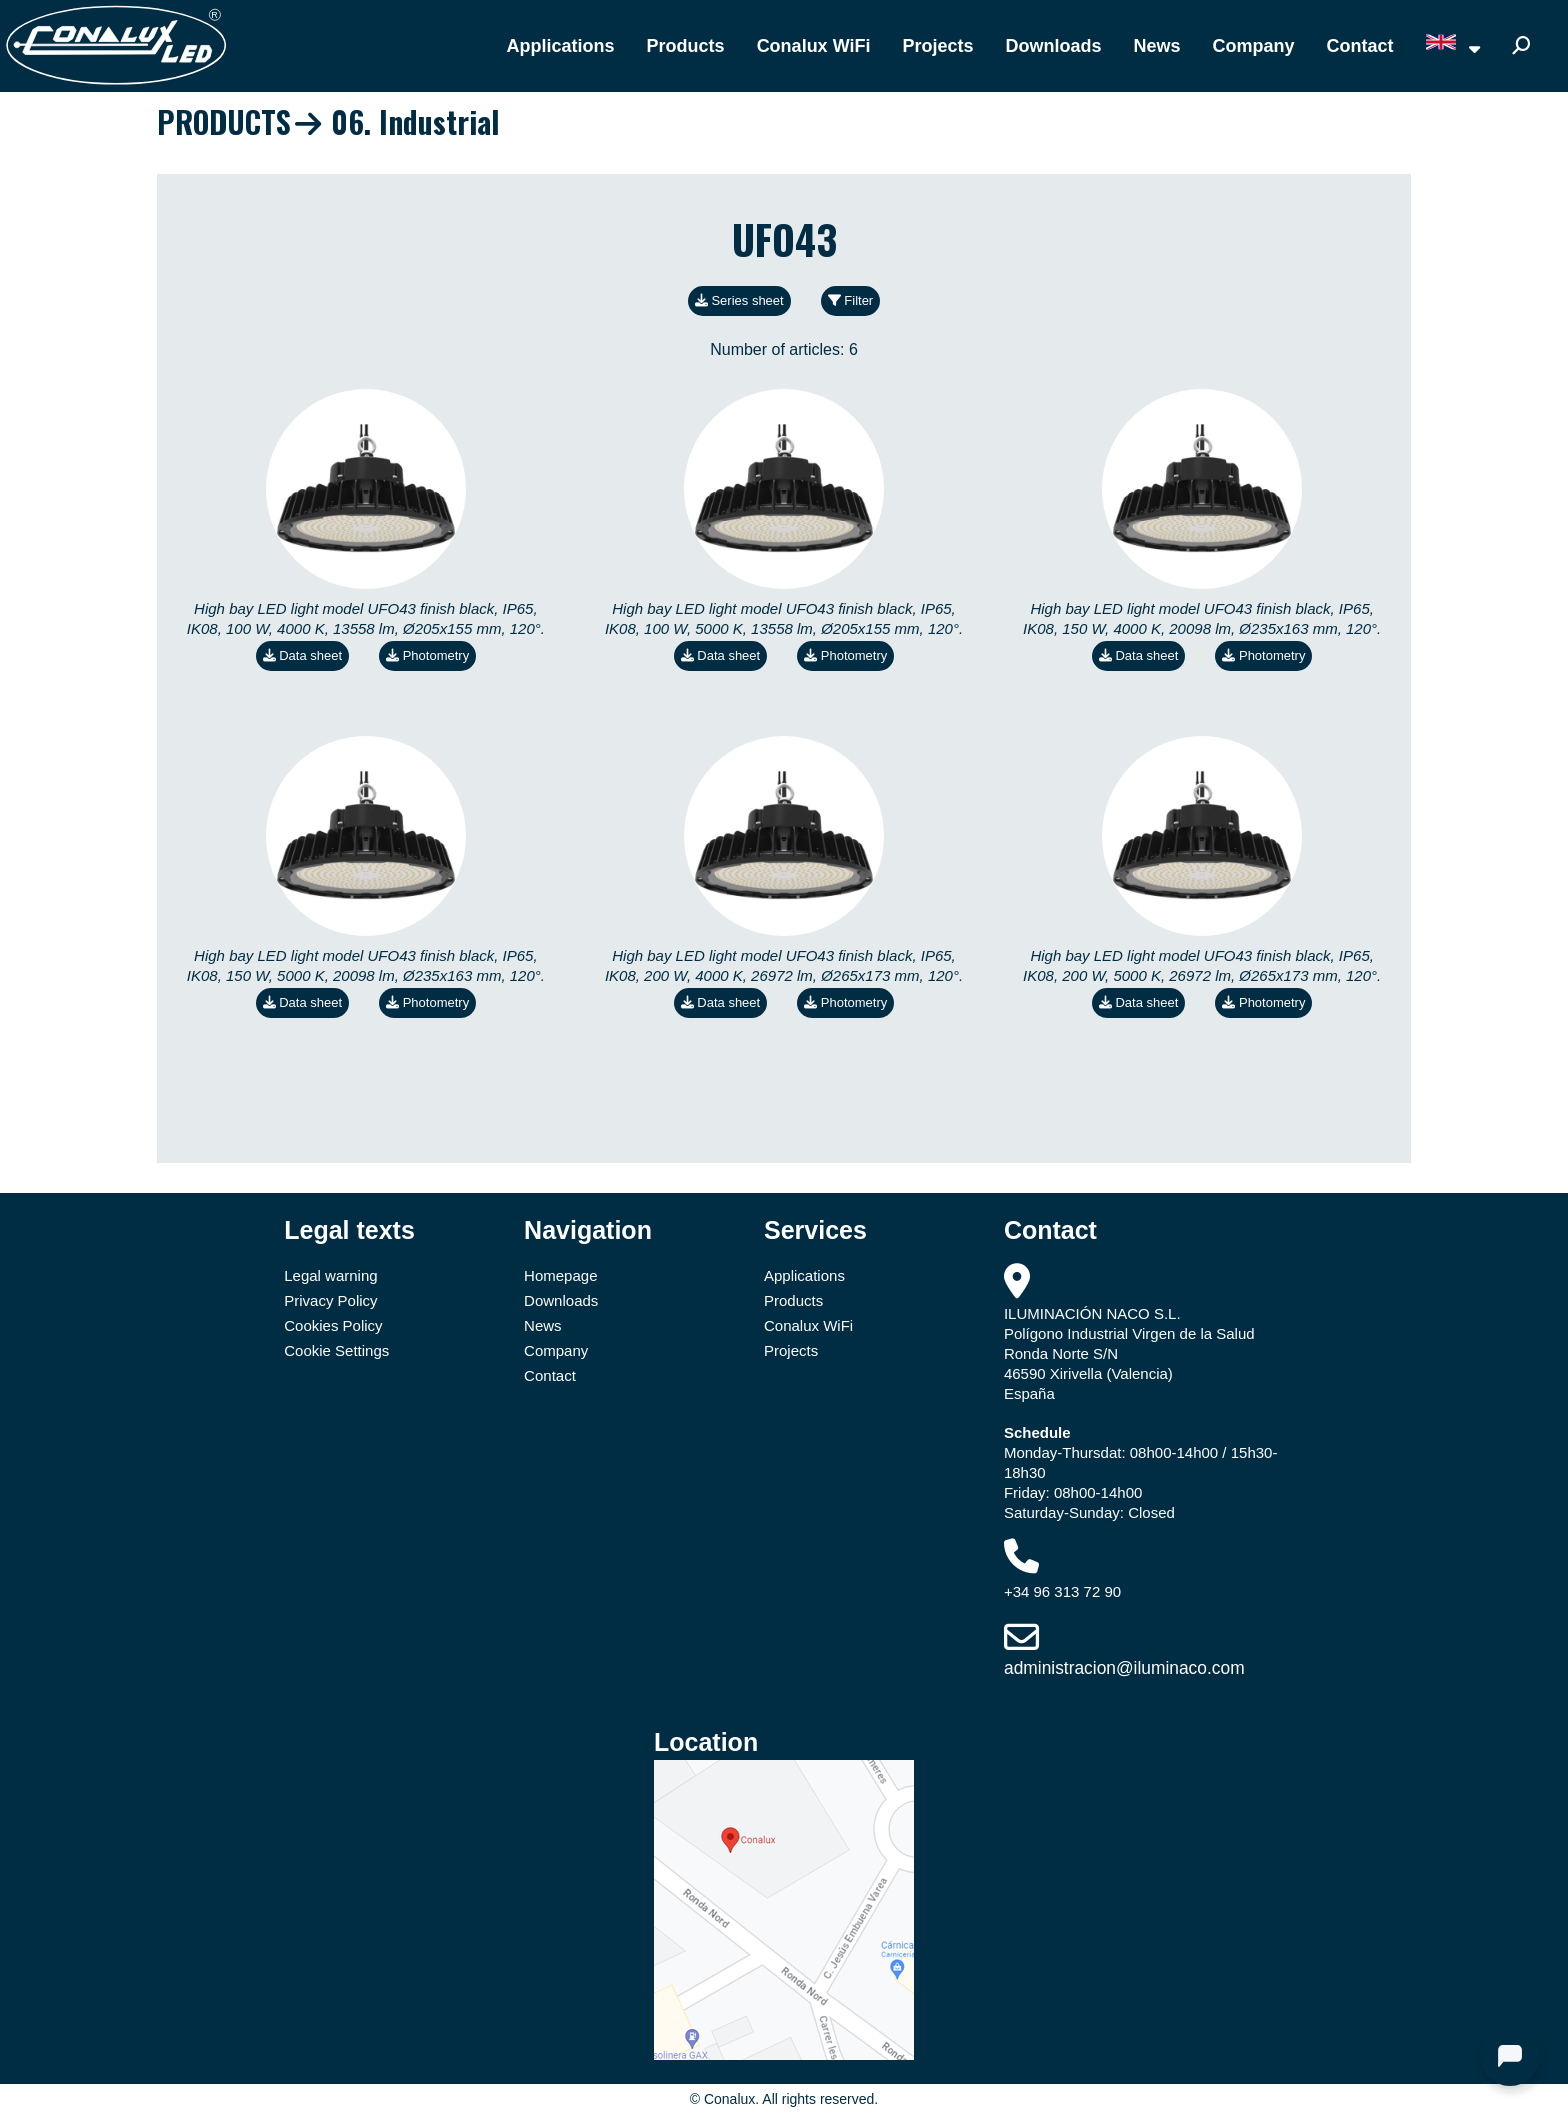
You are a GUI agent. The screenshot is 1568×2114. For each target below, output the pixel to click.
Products (686, 46)
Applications (561, 46)
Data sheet (303, 655)
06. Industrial (415, 121)
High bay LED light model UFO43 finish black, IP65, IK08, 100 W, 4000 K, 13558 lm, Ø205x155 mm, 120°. (366, 618)
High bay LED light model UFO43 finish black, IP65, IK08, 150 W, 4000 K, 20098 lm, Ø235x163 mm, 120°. (1202, 618)
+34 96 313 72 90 (1062, 1591)
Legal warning (330, 1275)
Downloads (1054, 46)
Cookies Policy (333, 1325)
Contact (1360, 46)
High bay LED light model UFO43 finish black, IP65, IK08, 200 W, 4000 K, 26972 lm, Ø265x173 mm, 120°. (784, 965)
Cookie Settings (336, 1350)
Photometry (427, 655)
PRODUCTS (224, 121)
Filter (851, 300)
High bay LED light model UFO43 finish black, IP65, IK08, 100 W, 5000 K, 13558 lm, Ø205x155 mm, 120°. (784, 618)
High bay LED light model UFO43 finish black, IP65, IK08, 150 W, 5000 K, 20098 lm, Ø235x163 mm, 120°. (366, 965)
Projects (937, 46)
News (1157, 46)
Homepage (560, 1275)
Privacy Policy (330, 1300)
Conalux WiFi (814, 46)
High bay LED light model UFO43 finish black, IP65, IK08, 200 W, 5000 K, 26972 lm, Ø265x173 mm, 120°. (1202, 965)
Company (1254, 46)
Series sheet (739, 300)
